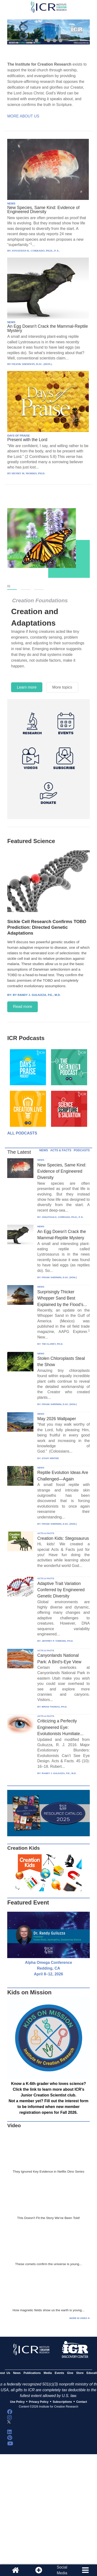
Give (70, 2373)
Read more (22, 1007)
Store (80, 2373)
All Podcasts (22, 1133)
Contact (81, 2401)
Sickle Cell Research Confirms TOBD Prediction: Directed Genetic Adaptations (46, 927)
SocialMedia (62, 2570)
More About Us (23, 116)
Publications (32, 2373)
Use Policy (17, 2401)
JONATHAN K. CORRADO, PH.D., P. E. (63, 1217)
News (16, 2373)
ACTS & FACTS (60, 1150)
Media (48, 2373)
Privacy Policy (38, 2401)
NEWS (11, 203)
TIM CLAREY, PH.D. (52, 1344)
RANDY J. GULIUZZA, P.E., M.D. (59, 1773)
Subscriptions (62, 2401)
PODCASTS (82, 1150)
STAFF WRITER (50, 1458)
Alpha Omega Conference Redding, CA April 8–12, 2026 (48, 1968)
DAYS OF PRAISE (18, 435)
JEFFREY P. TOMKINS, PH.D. (57, 1640)
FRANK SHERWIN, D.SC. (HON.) (59, 1277)
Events (59, 2373)
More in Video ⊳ (80, 2318)
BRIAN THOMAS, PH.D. (54, 1706)
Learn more (27, 687)
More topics (62, 687)
